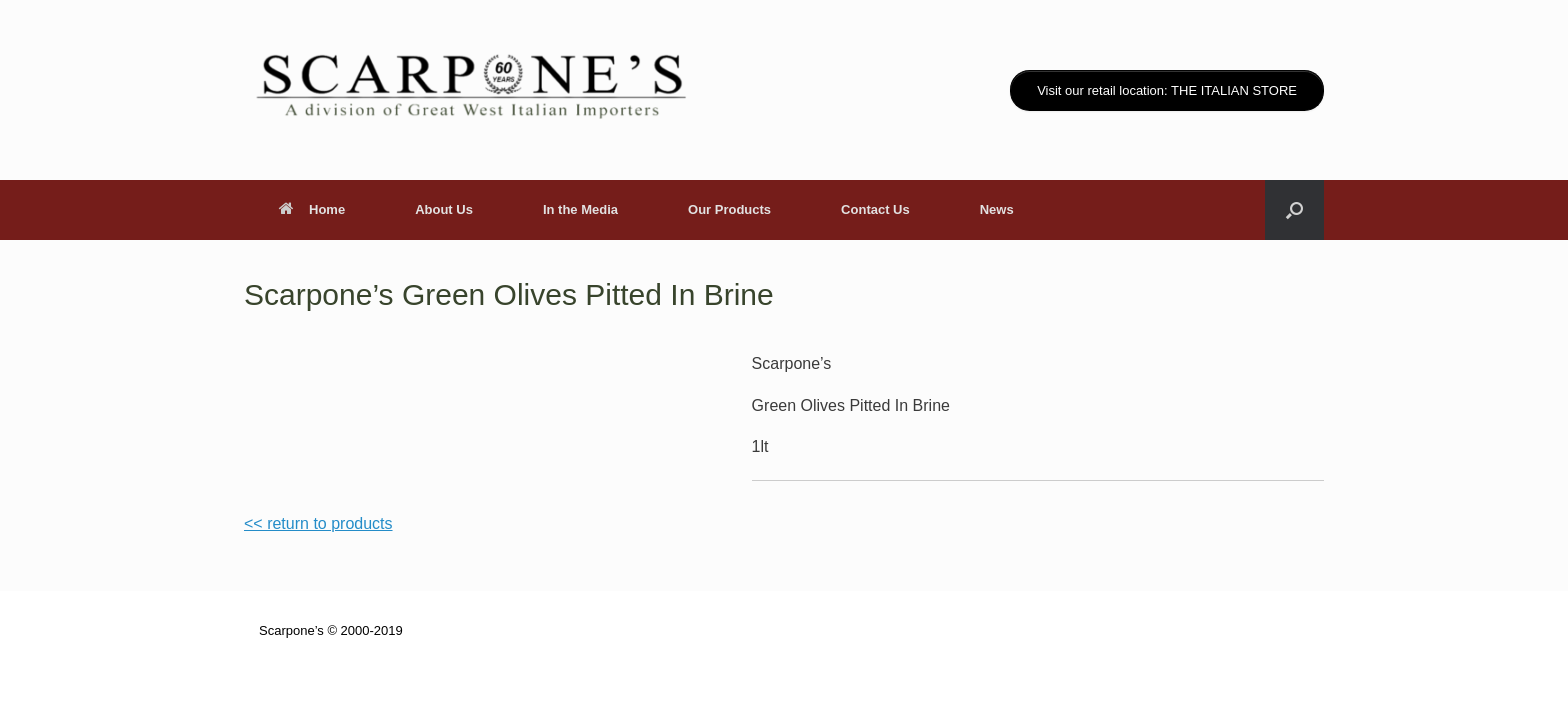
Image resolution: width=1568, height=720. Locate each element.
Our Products (729, 209)
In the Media (580, 209)
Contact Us (875, 209)
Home (312, 209)
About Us (444, 209)
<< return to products (318, 523)
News (997, 209)
